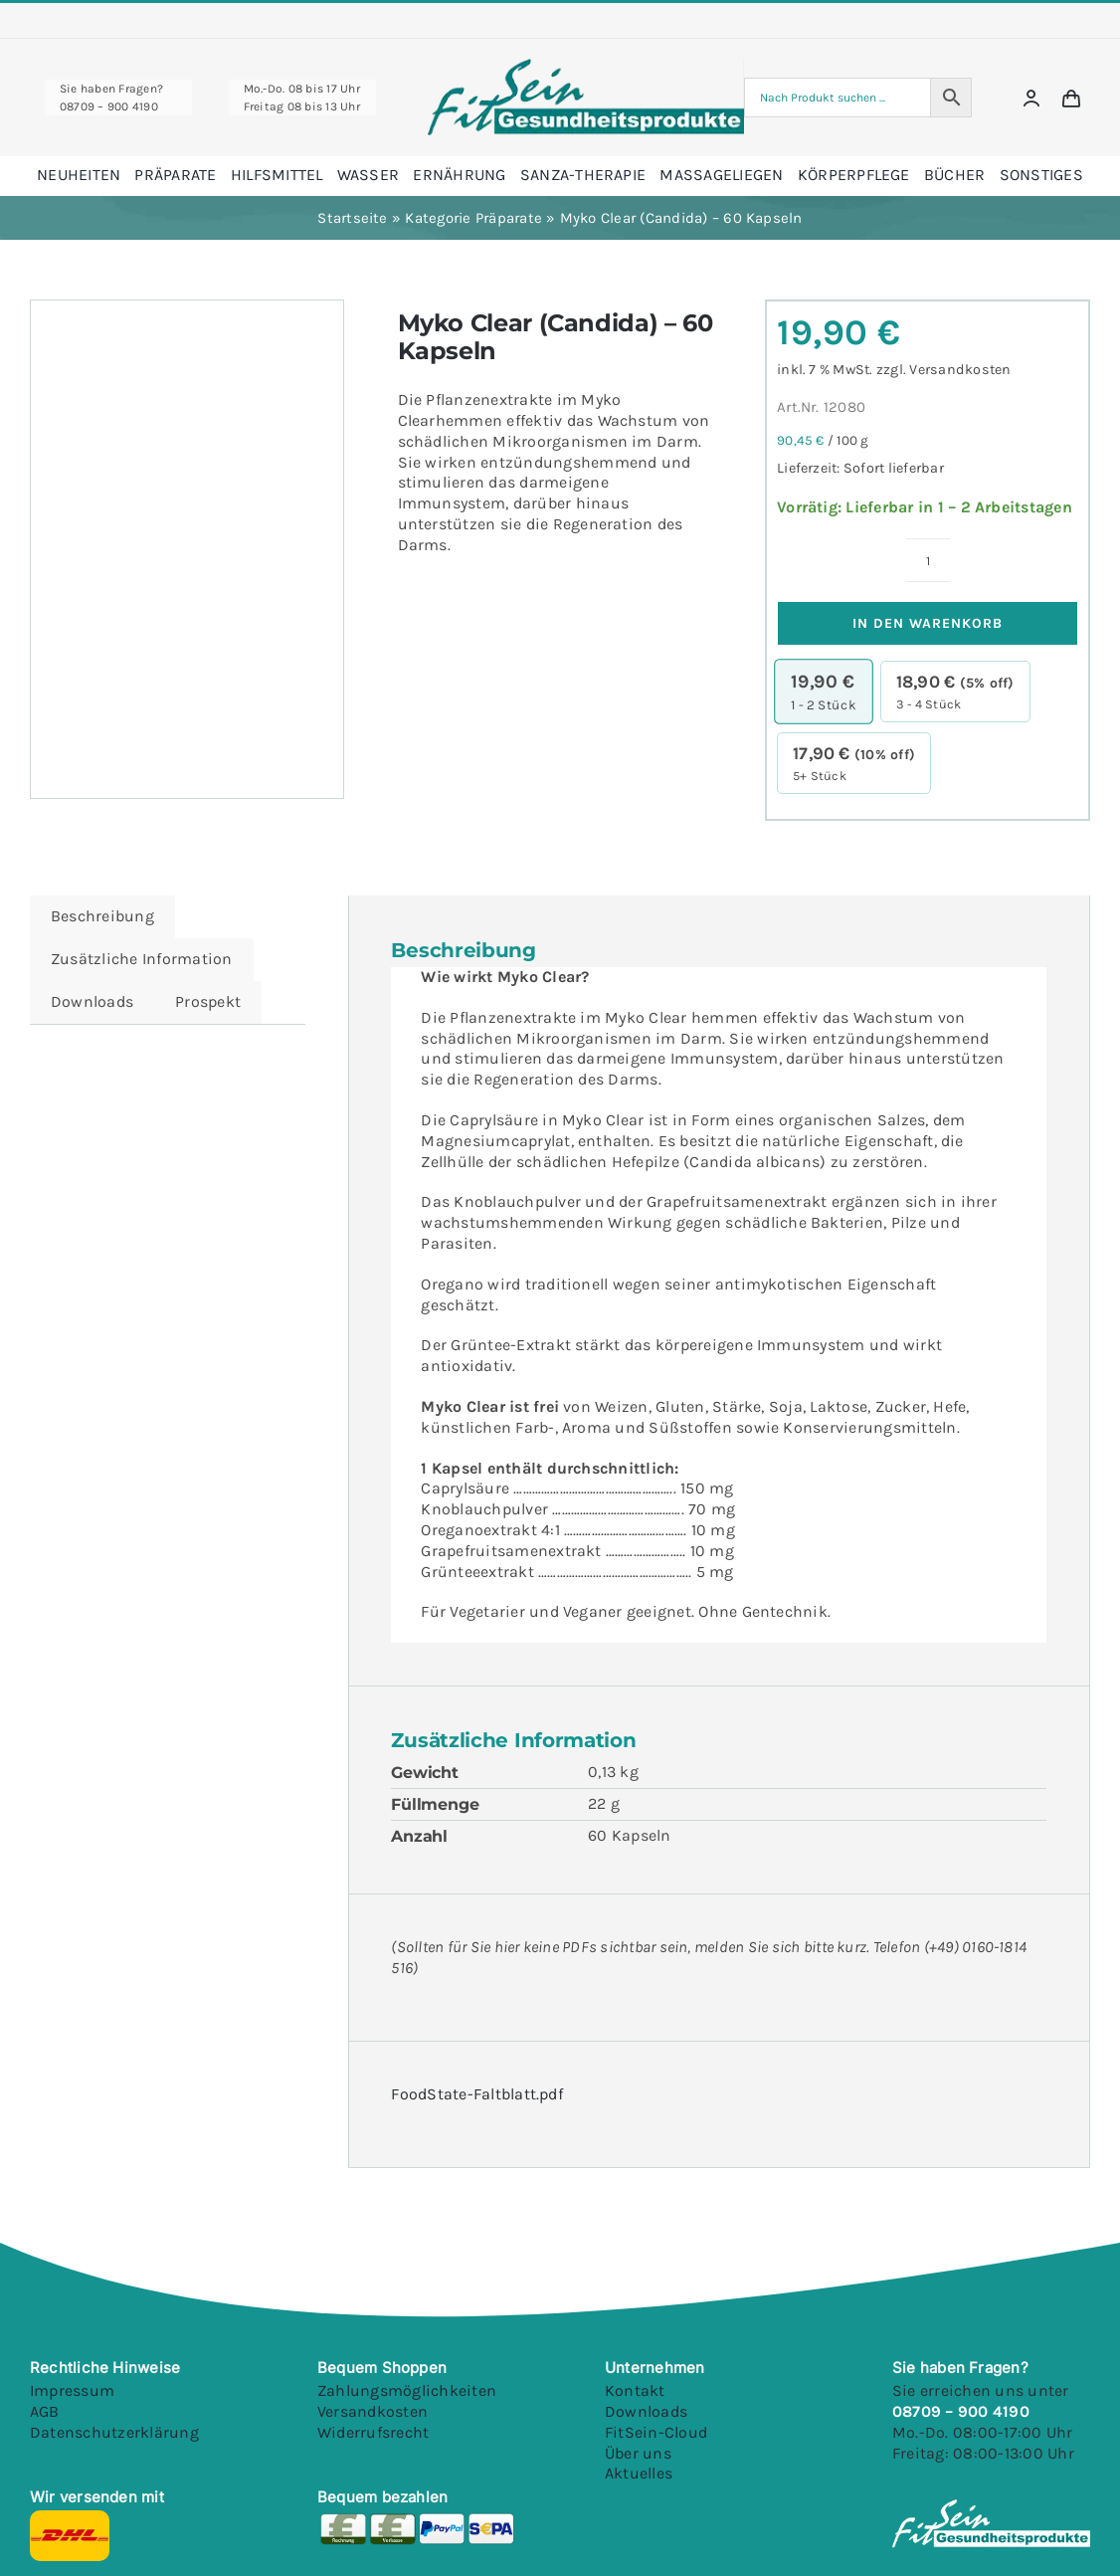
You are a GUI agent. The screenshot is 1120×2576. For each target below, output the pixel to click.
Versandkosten (960, 369)
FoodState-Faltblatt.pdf (477, 2093)
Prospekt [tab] (208, 1001)
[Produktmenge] (928, 560)
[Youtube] (754, 2517)
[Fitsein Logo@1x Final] (586, 66)
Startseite (352, 218)
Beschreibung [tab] (102, 915)
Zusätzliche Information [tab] (142, 958)
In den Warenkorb (927, 623)
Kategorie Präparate (473, 218)
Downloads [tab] (92, 1001)
